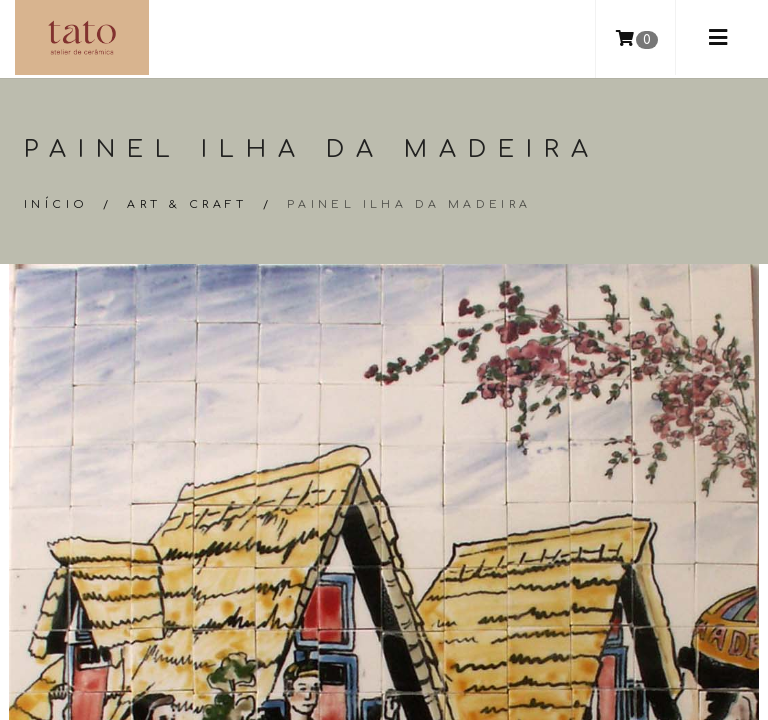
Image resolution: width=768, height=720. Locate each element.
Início (56, 204)
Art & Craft (187, 204)
